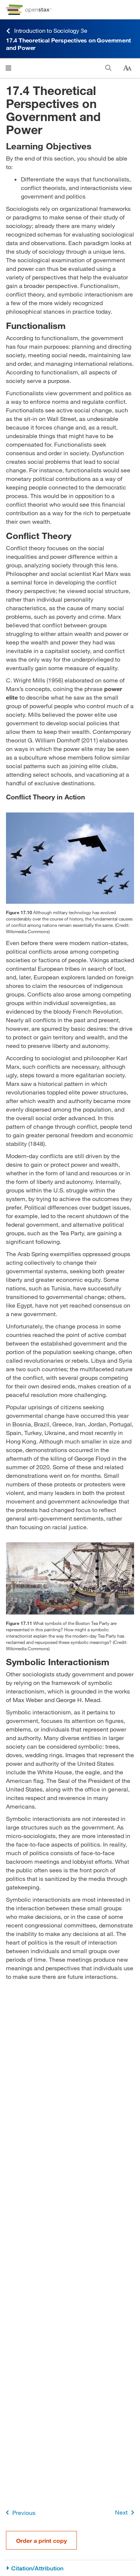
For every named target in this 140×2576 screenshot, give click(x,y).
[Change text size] (127, 68)
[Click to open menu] (8, 68)
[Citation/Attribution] (70, 2568)
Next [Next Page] (126, 2512)
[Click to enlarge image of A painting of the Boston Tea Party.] (70, 1578)
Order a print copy (41, 2540)
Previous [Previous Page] (19, 2512)
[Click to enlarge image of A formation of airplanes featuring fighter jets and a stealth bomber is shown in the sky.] (70, 858)
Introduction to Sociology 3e (46, 30)
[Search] (108, 68)
